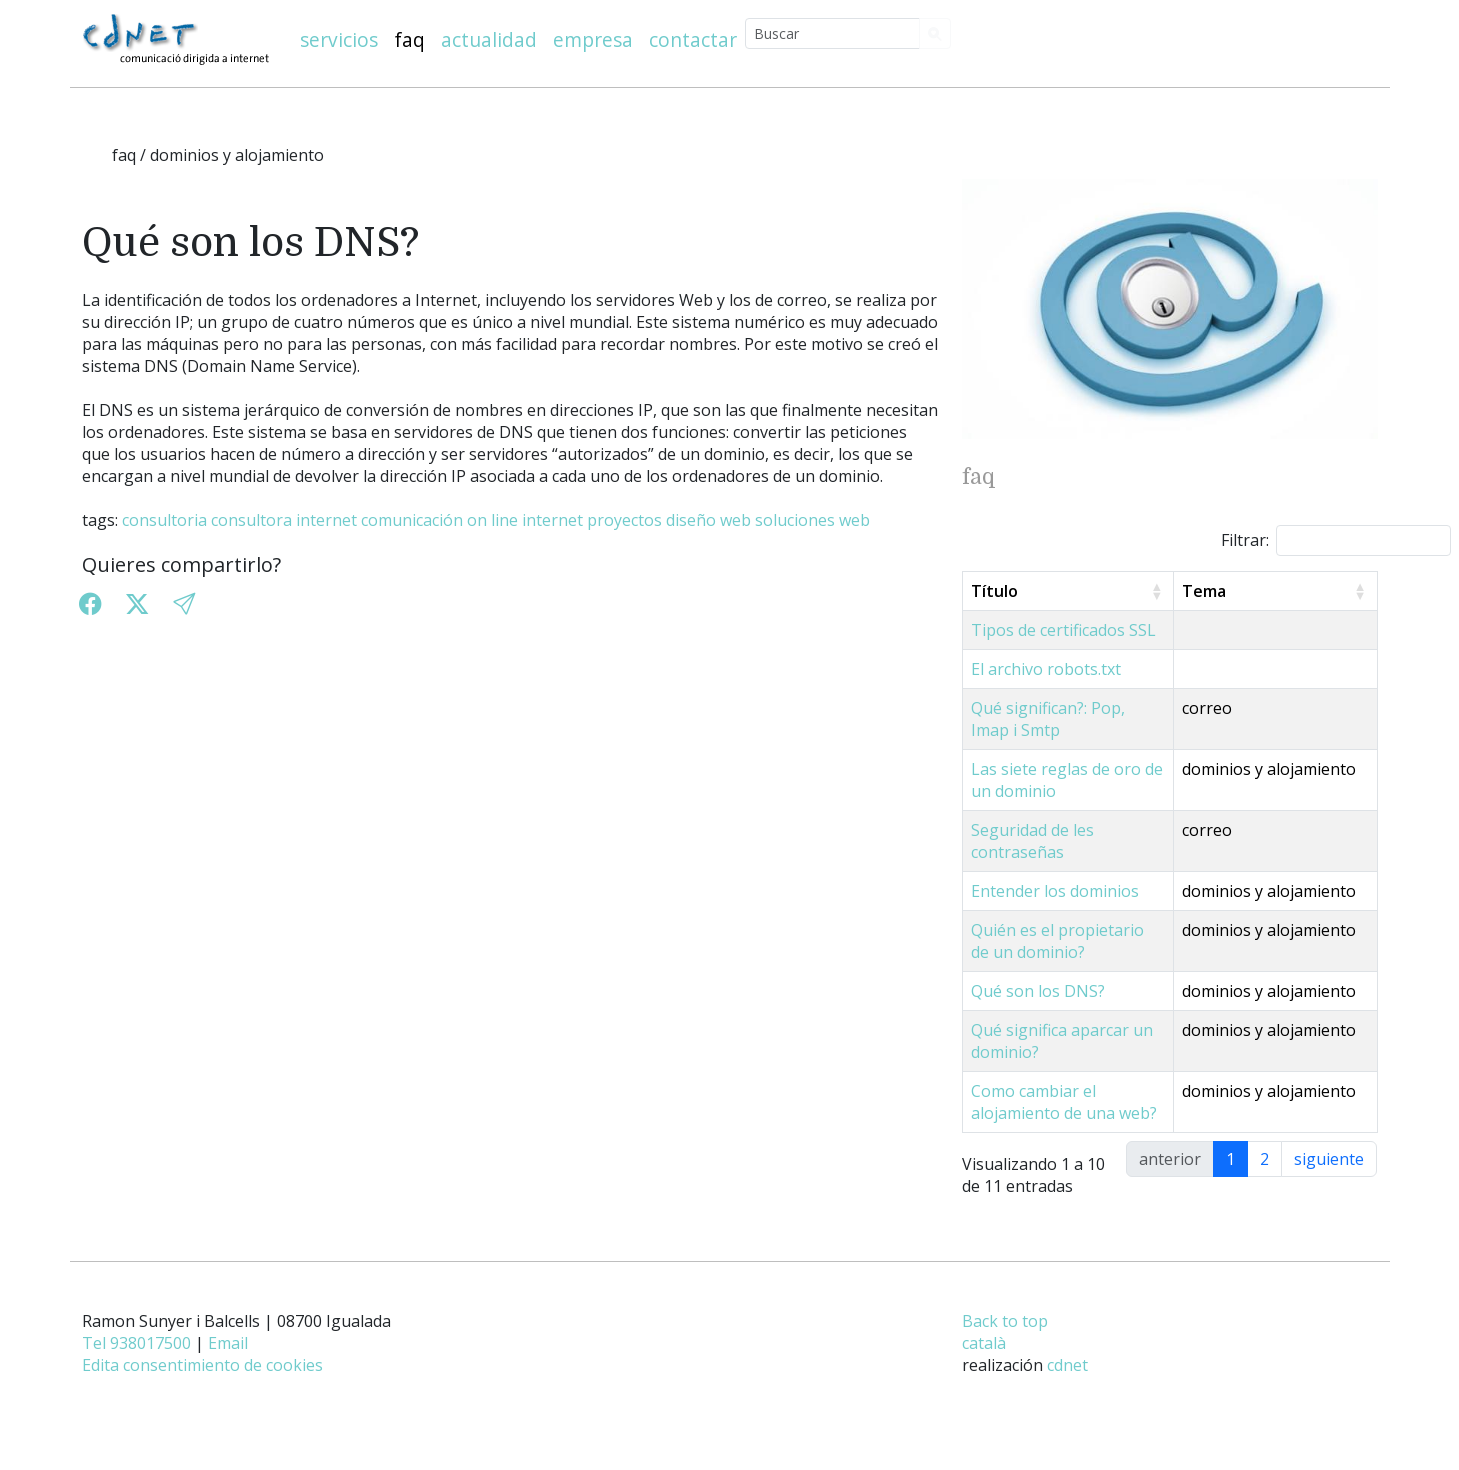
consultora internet (284, 520)
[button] (184, 604)
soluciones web (812, 520)
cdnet (1067, 1387)
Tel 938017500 (136, 1365)
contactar (693, 39)
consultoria (164, 520)
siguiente (1329, 1181)
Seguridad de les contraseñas (1081, 830)
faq (409, 39)
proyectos (624, 520)
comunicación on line (439, 520)
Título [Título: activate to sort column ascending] (994, 591)
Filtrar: (1336, 540)
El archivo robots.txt (1046, 669)
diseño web (708, 520)
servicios (339, 39)
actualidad (489, 39)
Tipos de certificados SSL (1063, 630)
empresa (593, 39)
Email (228, 1365)
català (984, 1365)
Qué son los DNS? (1038, 991)
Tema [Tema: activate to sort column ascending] (1246, 591)
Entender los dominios (1055, 869)
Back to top (1005, 1343)
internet (552, 520)
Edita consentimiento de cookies (202, 1387)
